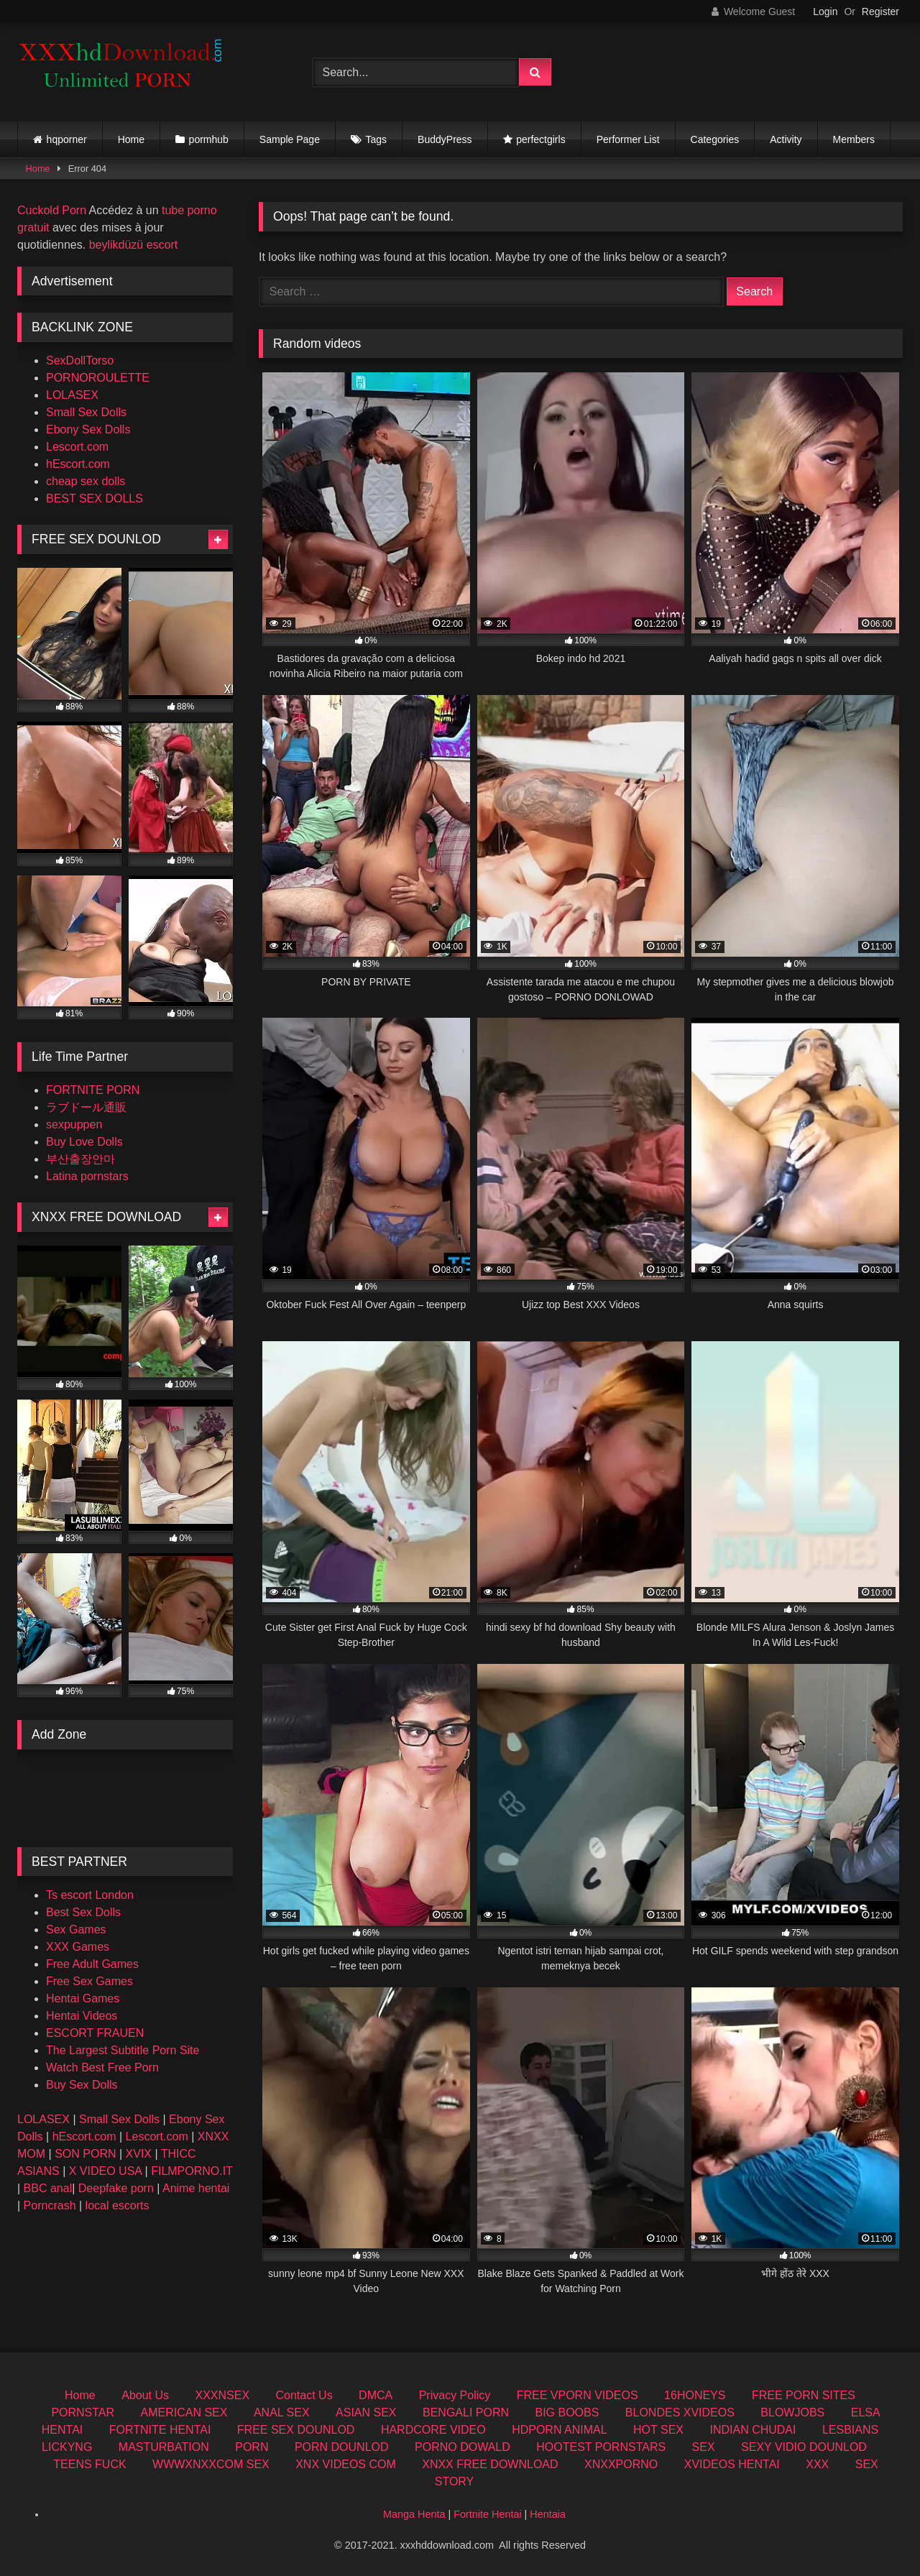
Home (131, 139)
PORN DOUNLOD (342, 2447)
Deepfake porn (116, 2188)
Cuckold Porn (51, 210)
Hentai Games (82, 1998)
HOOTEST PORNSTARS (601, 2447)
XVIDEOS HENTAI (732, 2464)
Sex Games (76, 1929)
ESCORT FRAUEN (95, 2033)
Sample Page (289, 139)
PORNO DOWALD (462, 2447)
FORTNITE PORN (92, 1090)
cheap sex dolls (85, 481)
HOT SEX (658, 2430)
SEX (703, 2447)
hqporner (67, 139)
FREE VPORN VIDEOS (577, 2395)
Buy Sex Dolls (82, 2085)
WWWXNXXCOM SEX (211, 2464)
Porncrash (50, 2205)
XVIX (139, 2154)
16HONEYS (694, 2395)
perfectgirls (540, 139)
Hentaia (548, 2514)
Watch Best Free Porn (102, 2067)
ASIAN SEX (366, 2412)
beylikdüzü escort (133, 245)
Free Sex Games (89, 1981)
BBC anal (48, 2188)
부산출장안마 (80, 1159)
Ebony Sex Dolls (88, 429)
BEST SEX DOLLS (94, 498)
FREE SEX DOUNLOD (296, 2430)
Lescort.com (77, 447)
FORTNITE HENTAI (160, 2430)
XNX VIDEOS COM (345, 2464)
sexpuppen (74, 1124)
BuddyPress (445, 139)
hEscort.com (78, 464)
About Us (145, 2395)
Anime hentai (195, 2188)
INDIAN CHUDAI (752, 2430)
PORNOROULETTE (98, 378)
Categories (715, 139)
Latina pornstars (87, 1176)
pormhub (209, 139)
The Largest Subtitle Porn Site (122, 2050)
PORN (251, 2447)
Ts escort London (90, 1895)
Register (880, 11)
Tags (376, 139)
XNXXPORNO (621, 2464)
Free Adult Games (92, 1964)
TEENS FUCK (89, 2464)
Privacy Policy (455, 2395)
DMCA (375, 2395)
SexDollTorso (80, 360)
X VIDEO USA (105, 2171)
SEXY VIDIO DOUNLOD (804, 2447)
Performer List (628, 139)
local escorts (118, 2205)
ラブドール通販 (86, 1107)
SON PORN (85, 2154)
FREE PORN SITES (803, 2395)
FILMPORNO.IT (192, 2171)
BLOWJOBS (792, 2412)
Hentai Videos (81, 2016)
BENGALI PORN (466, 2412)
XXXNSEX (222, 2395)
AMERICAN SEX (184, 2412)
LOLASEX (72, 395)
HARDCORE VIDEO (433, 2430)
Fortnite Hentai (487, 2514)
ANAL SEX (282, 2412)
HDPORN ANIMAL (559, 2430)
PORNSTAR (82, 2412)
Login (825, 11)
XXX (817, 2464)
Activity (785, 139)
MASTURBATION (164, 2447)
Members (854, 139)
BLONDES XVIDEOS (680, 2412)
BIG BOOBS (567, 2412)
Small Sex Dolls (86, 412)
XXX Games (77, 1947)
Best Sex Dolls (83, 1912)
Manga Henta (414, 2514)
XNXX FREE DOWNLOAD (490, 2464)
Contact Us (304, 2395)
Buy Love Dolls (84, 1142)
